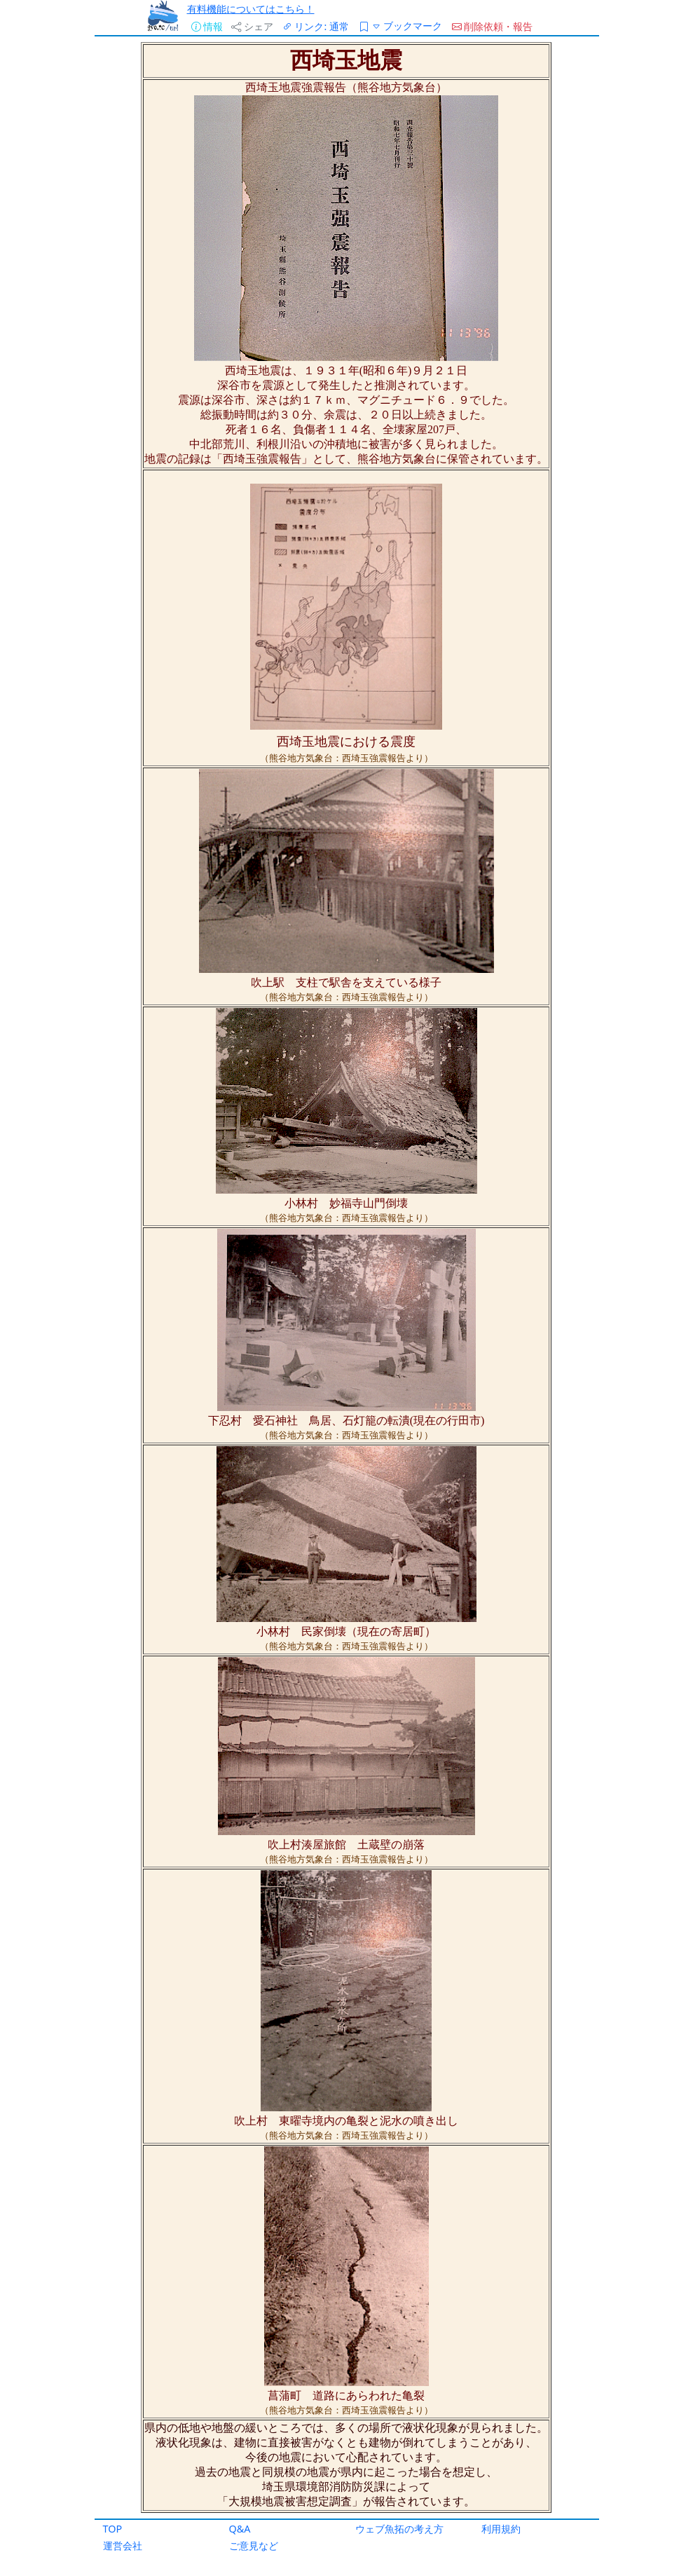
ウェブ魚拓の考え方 (399, 2528)
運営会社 (122, 2545)
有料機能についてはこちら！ (251, 8)
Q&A (240, 2528)
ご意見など (253, 2545)
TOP (113, 2528)
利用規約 (501, 2528)
